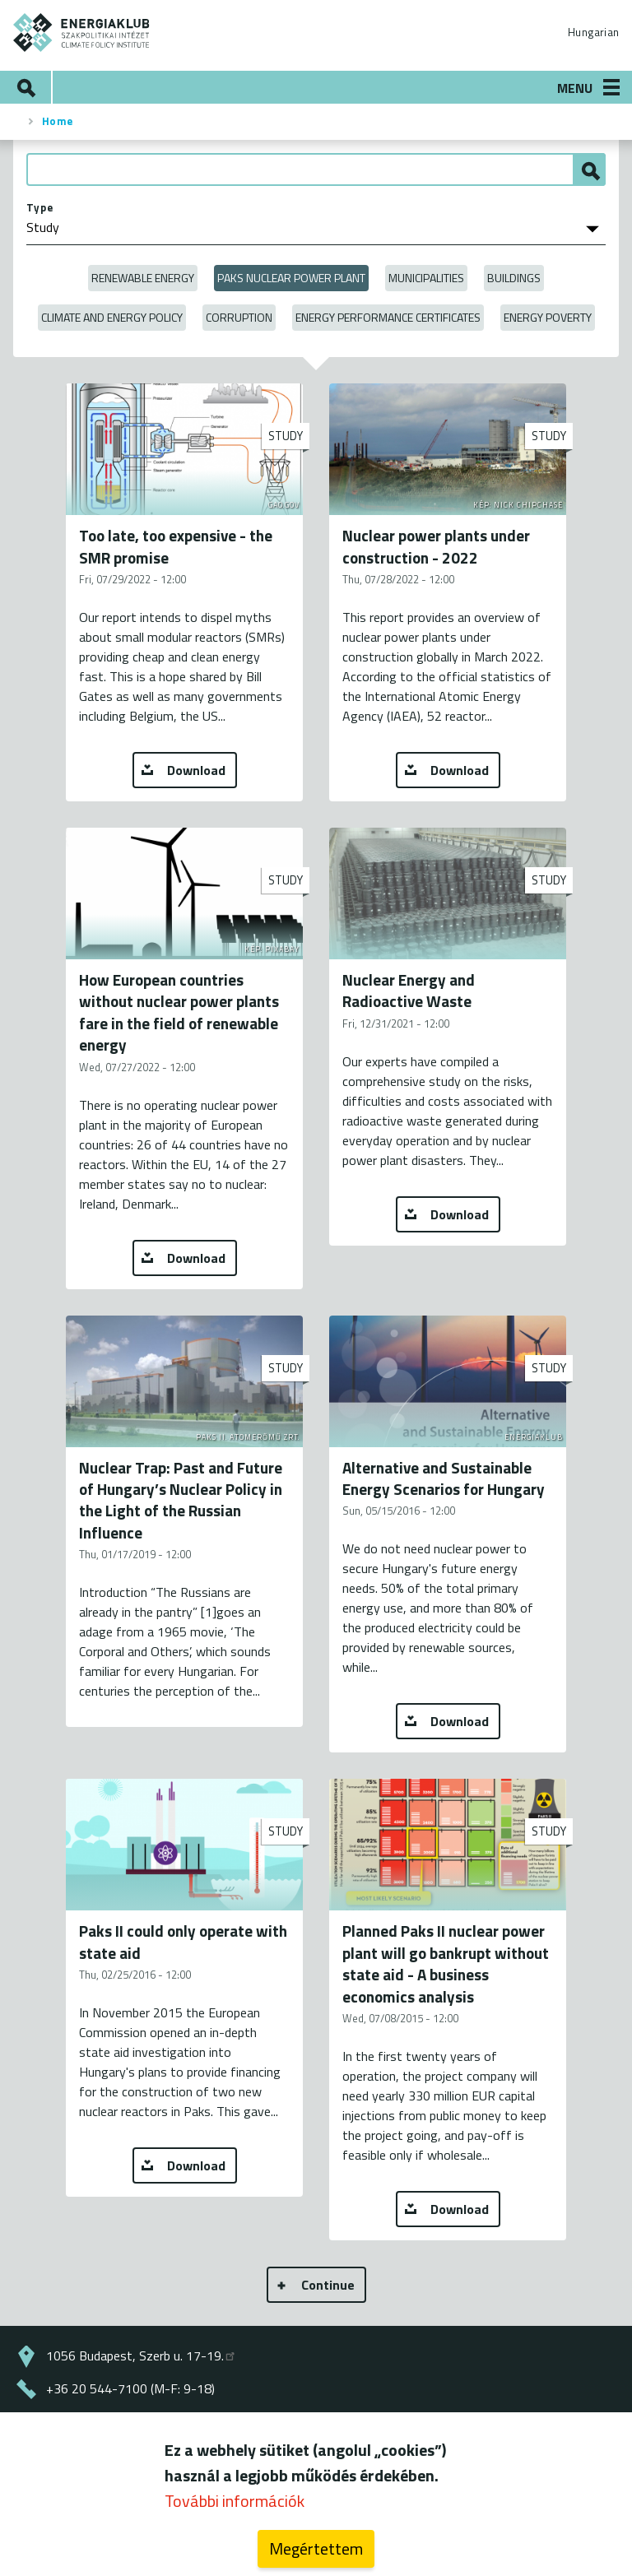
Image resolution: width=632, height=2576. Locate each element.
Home (57, 121)
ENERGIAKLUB (82, 32)
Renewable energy (142, 277)
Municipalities (426, 277)
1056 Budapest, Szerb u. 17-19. (141, 2355)
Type (39, 207)
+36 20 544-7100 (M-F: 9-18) (130, 2388)
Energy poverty (548, 317)
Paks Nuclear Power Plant (291, 277)
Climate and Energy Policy (112, 317)
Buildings (514, 277)
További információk (234, 2500)
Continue (328, 2285)
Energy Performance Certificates (388, 317)
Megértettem (316, 2548)
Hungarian (593, 32)
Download (196, 770)
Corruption (239, 317)
